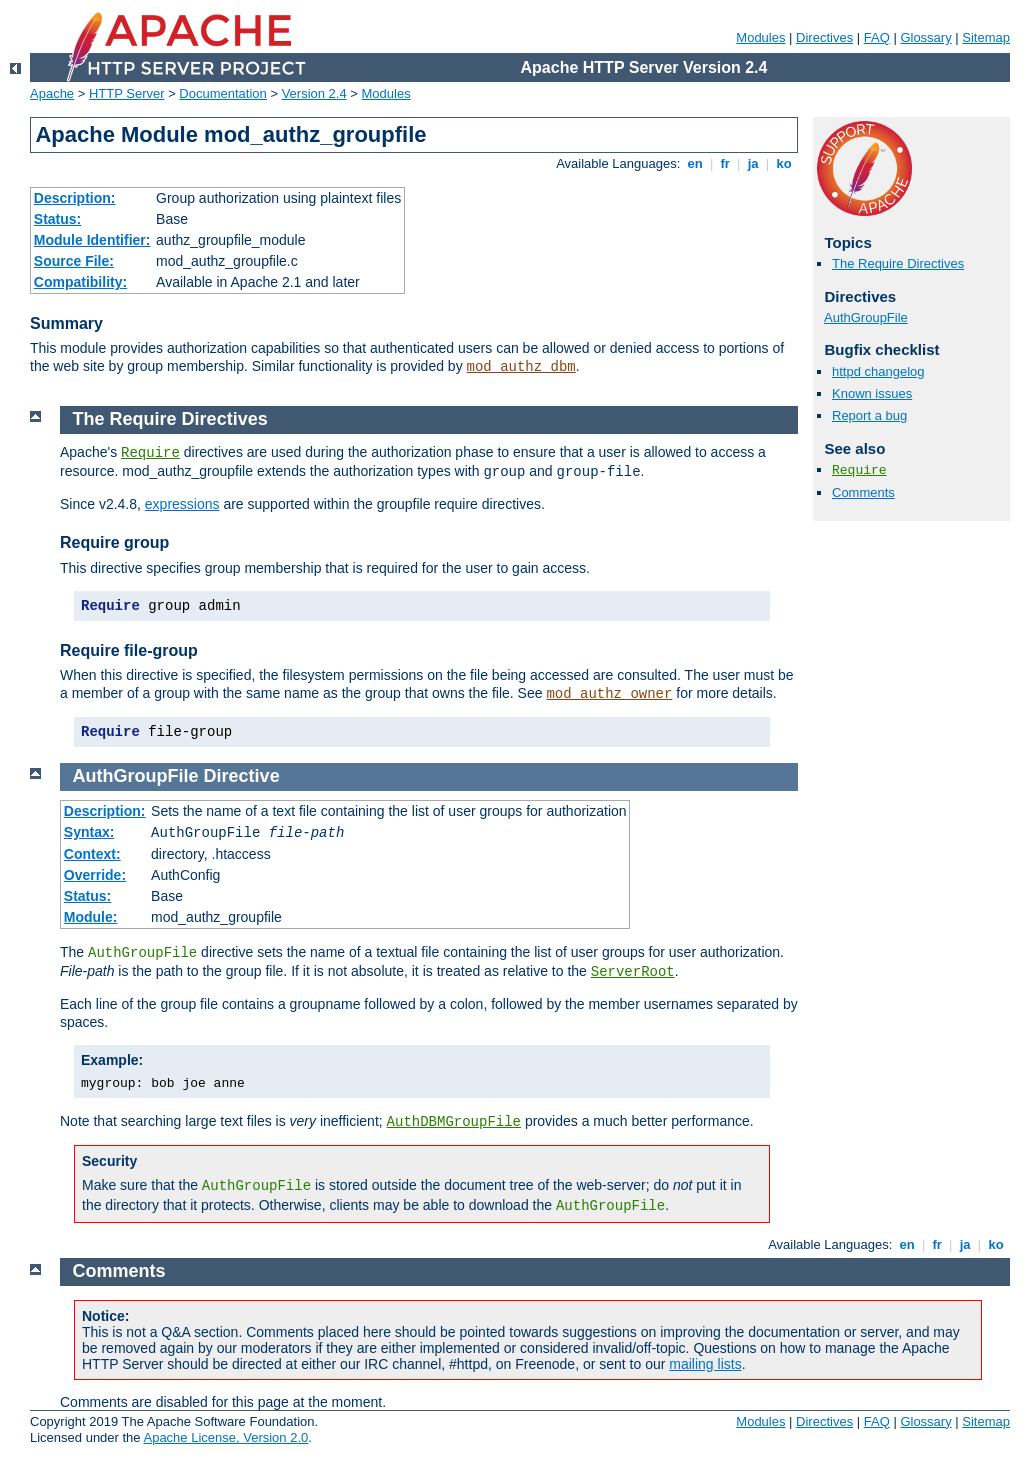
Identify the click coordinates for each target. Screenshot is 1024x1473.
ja (753, 163)
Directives (824, 37)
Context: (92, 854)
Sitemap (986, 37)
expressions (182, 504)
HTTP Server (127, 93)
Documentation (222, 93)
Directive (242, 776)
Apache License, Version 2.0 (225, 1437)
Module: (91, 917)
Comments (863, 492)
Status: (57, 219)
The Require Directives (898, 263)
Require (859, 470)
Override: (95, 875)
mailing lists (705, 1364)
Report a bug (869, 415)
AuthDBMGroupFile (454, 1122)
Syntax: (89, 832)
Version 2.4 (314, 93)
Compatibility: (80, 282)
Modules (760, 37)
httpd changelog (878, 371)
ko (784, 163)
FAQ (877, 37)
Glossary (925, 37)
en (695, 163)
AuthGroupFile (866, 317)
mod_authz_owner (609, 694)
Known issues (872, 393)
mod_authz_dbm (521, 367)
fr (725, 163)
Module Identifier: (92, 240)
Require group (114, 542)
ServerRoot (633, 972)
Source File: (74, 261)
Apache (52, 93)
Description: (75, 198)
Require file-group (129, 650)
